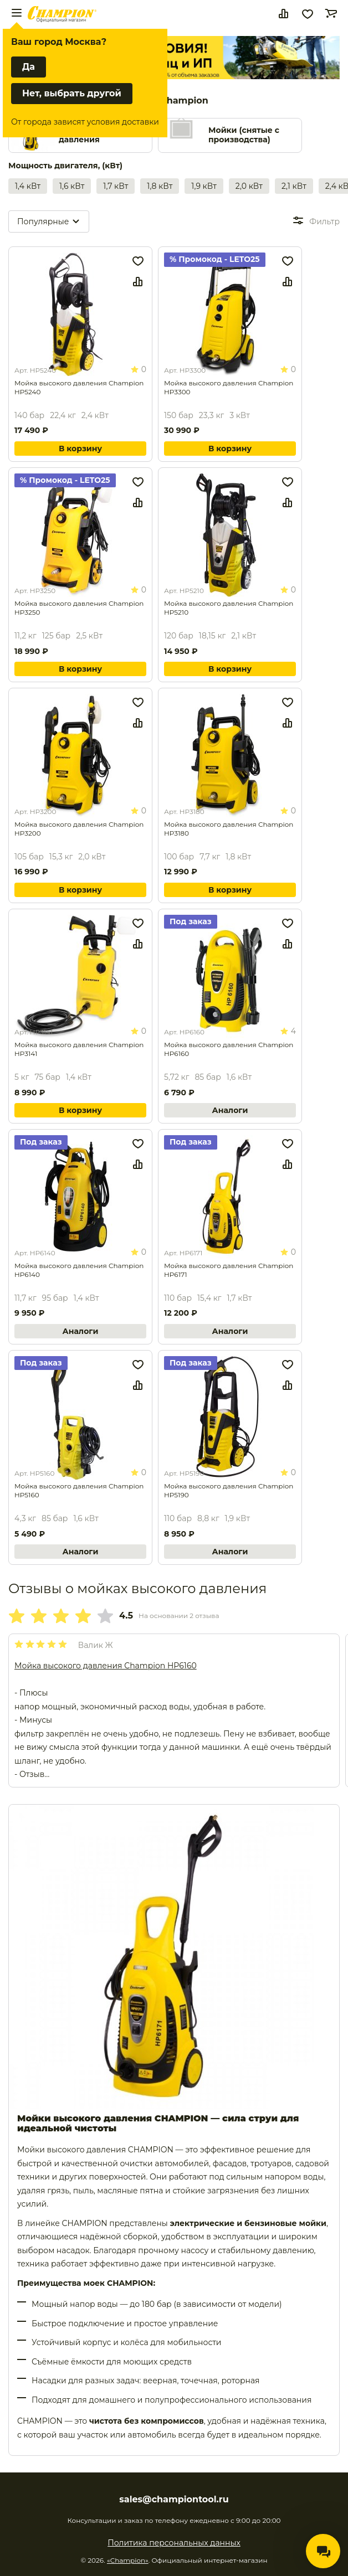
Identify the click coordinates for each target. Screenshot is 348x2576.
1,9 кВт (203, 186)
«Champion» (128, 2560)
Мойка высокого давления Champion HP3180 (228, 828)
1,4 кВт (27, 186)
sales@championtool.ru (173, 2500)
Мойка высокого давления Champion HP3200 (79, 828)
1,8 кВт (159, 186)
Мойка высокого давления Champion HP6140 (79, 1270)
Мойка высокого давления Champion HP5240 (79, 387)
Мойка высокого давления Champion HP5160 (79, 1490)
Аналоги (230, 1110)
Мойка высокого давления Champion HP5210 (228, 607)
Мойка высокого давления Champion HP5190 (228, 1490)
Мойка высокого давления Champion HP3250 (79, 607)
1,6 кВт (71, 186)
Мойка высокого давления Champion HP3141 (79, 1049)
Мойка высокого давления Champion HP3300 (228, 387)
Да (28, 66)
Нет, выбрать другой (71, 93)
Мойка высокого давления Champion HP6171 (228, 1270)
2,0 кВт (249, 186)
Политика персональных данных (174, 2543)
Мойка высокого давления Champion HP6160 (228, 1049)
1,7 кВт (115, 186)
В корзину (80, 449)
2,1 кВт (294, 186)
